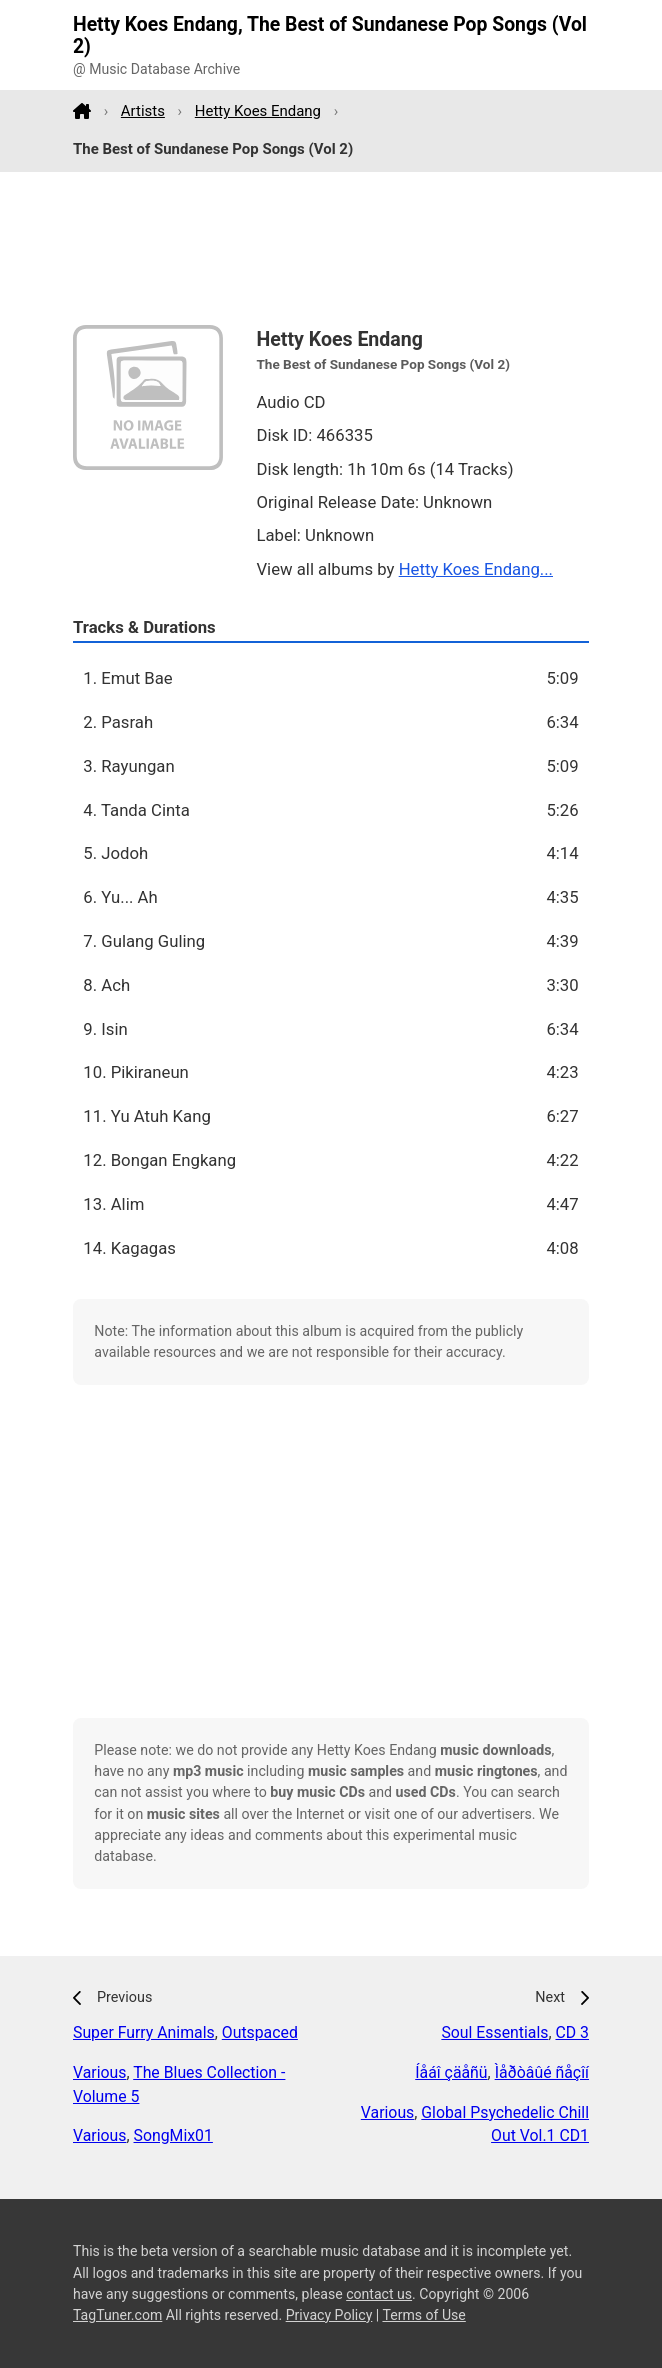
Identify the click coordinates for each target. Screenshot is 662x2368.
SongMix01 (173, 2135)
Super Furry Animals (144, 2032)
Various (99, 2072)
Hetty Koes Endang (258, 111)
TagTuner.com (117, 2315)
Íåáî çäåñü (451, 2072)
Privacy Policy (329, 2315)
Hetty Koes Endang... (476, 569)
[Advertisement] (331, 249)
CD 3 (572, 2032)
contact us (379, 2294)
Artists (143, 111)
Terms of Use (423, 2315)
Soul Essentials (494, 2032)
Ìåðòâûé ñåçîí (542, 2072)
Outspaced (260, 2032)
